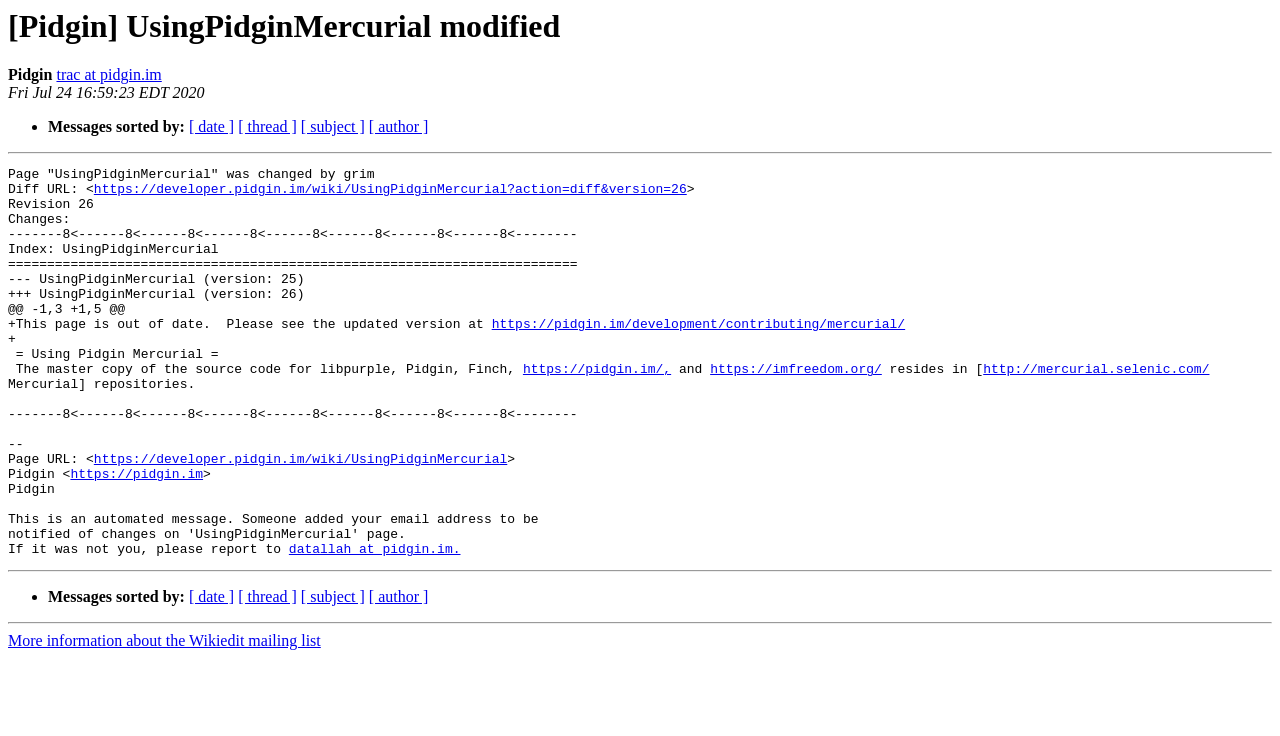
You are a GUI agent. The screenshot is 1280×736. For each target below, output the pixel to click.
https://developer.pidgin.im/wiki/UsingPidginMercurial (300, 518)
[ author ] (399, 126)
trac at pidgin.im (108, 74)
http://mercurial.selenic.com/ (1096, 410)
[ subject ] (333, 126)
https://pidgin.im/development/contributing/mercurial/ (698, 356)
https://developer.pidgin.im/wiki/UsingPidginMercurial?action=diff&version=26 (390, 194)
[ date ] (211, 126)
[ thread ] (267, 126)
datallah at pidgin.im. (375, 626)
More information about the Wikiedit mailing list (164, 718)
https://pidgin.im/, (597, 410)
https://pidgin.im (136, 536)
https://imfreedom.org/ (796, 410)
